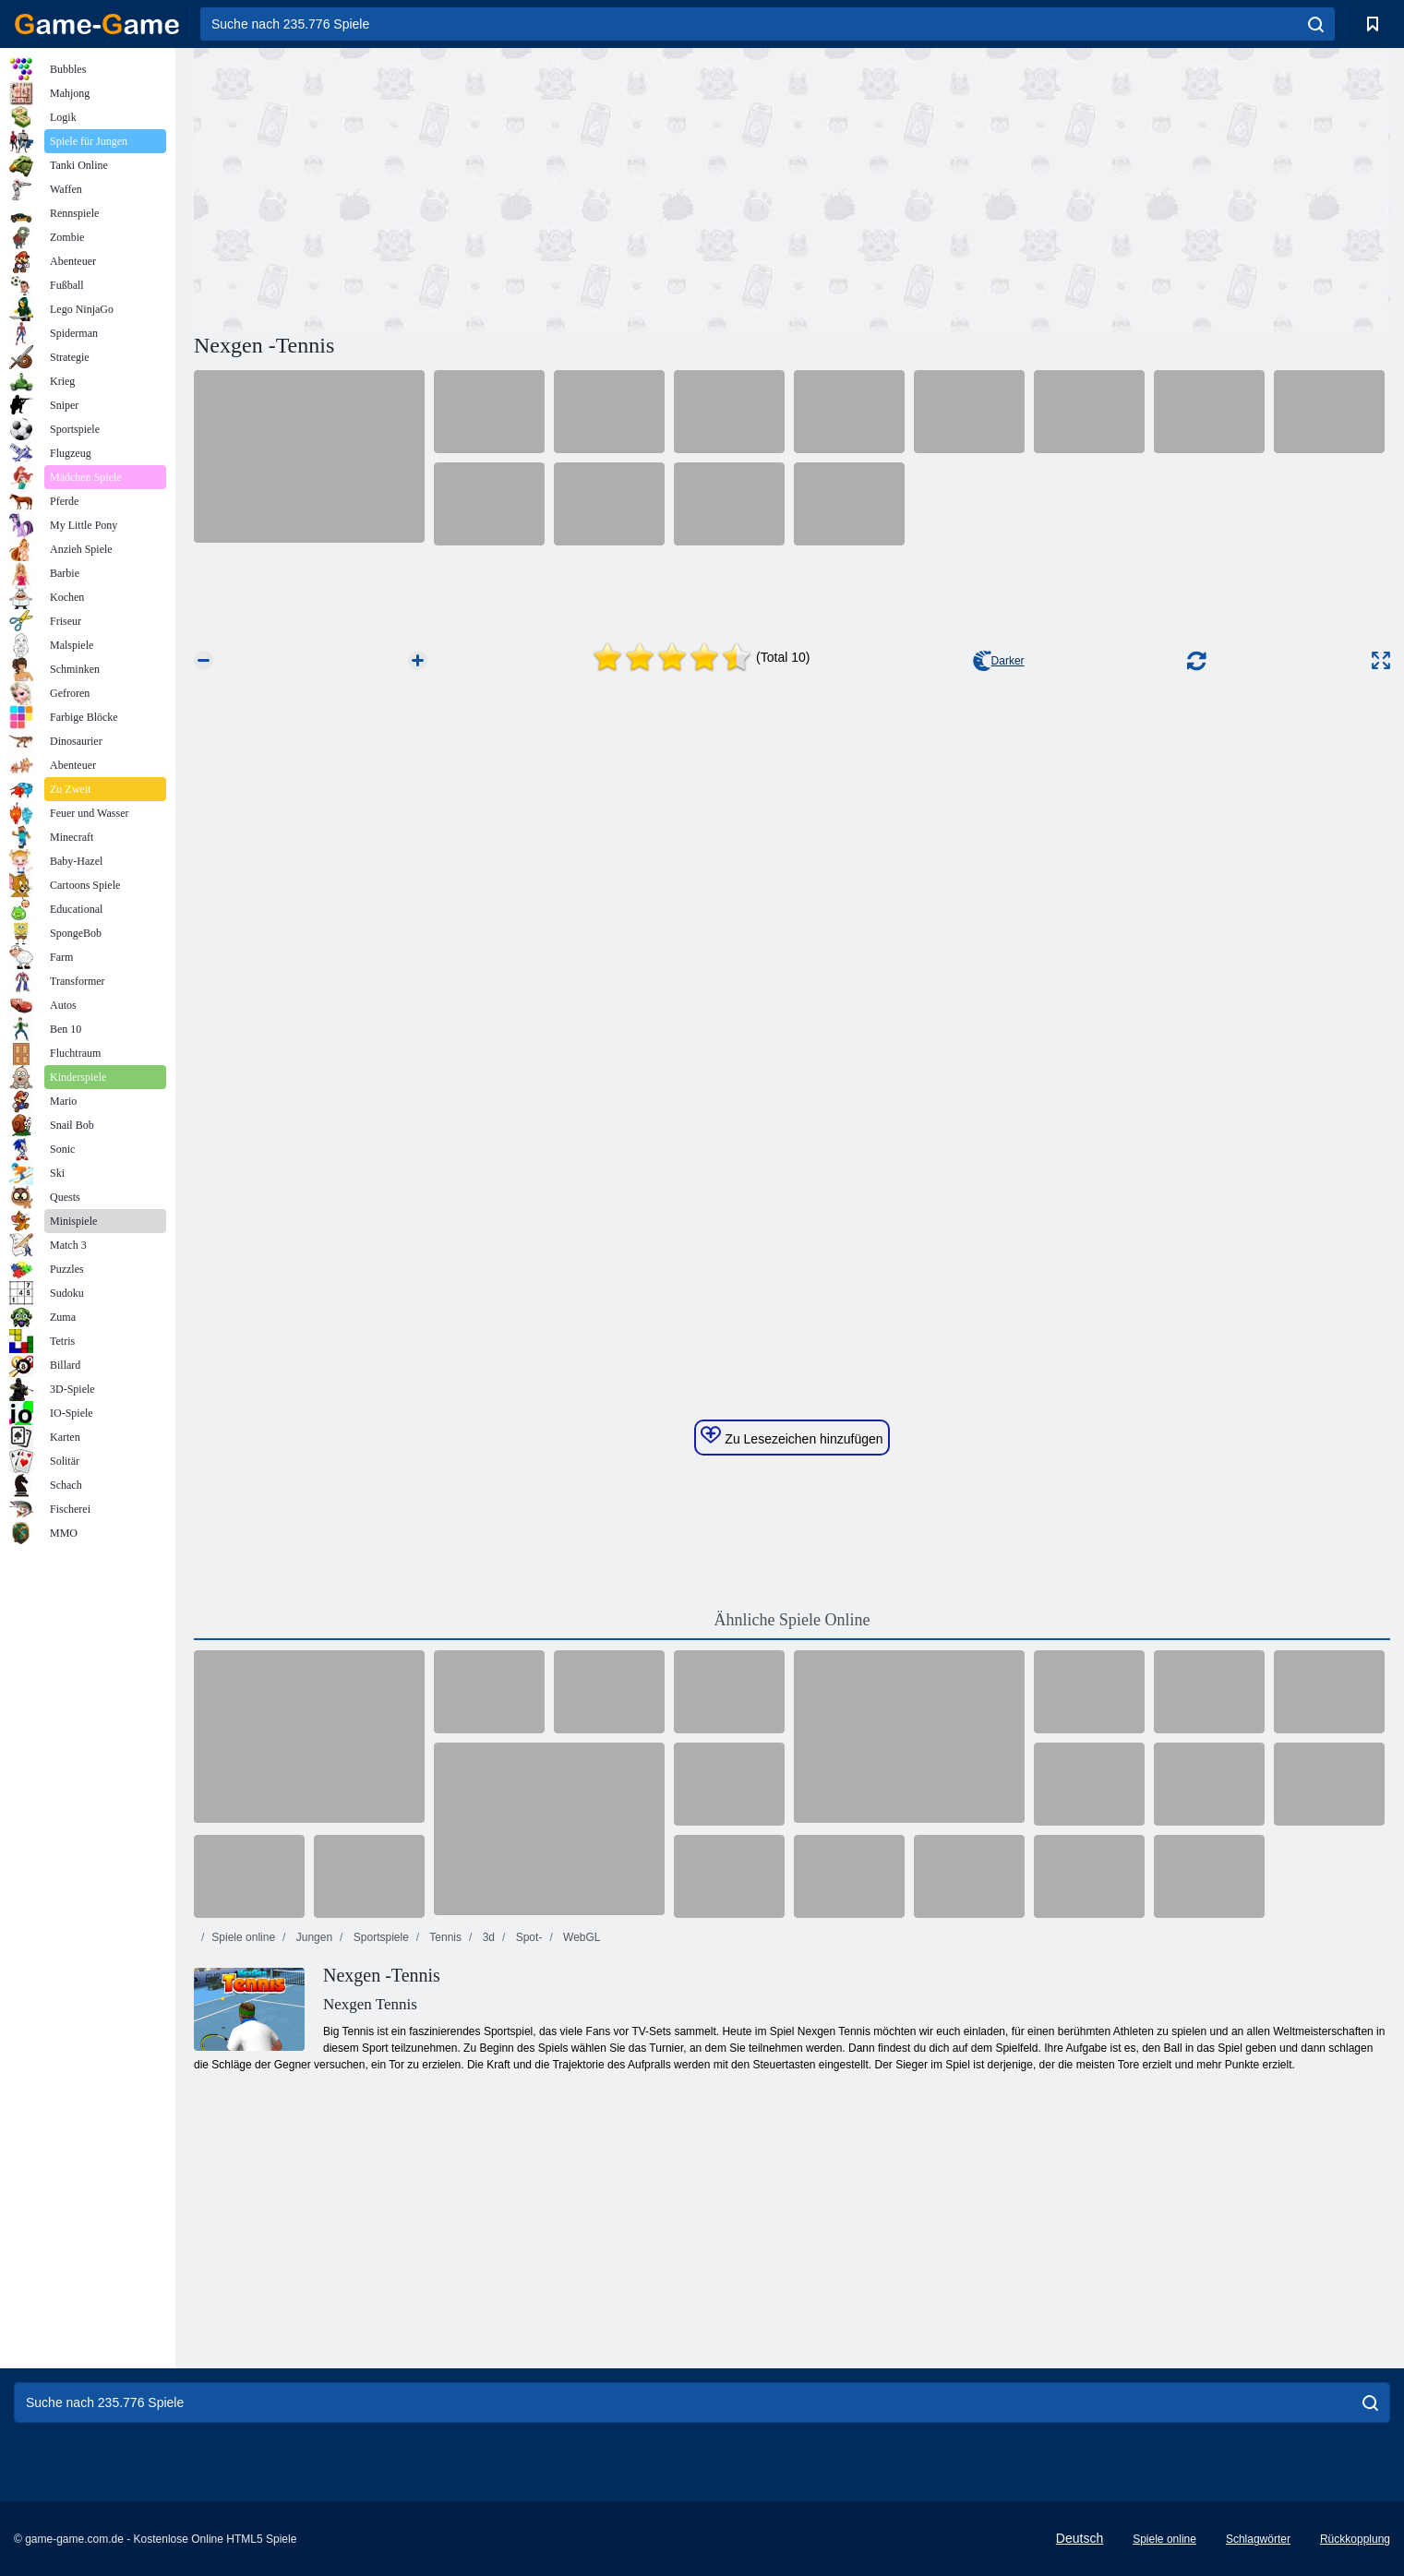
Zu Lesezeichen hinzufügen (791, 1436)
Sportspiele (379, 1937)
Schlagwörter (1258, 2539)
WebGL (580, 1937)
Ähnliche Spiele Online (792, 1620)
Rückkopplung (1355, 2539)
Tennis (444, 1937)
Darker (999, 661)
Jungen (312, 1937)
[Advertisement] (493, 187)
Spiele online (243, 1937)
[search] (1316, 24)
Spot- (527, 1937)
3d (487, 1937)
